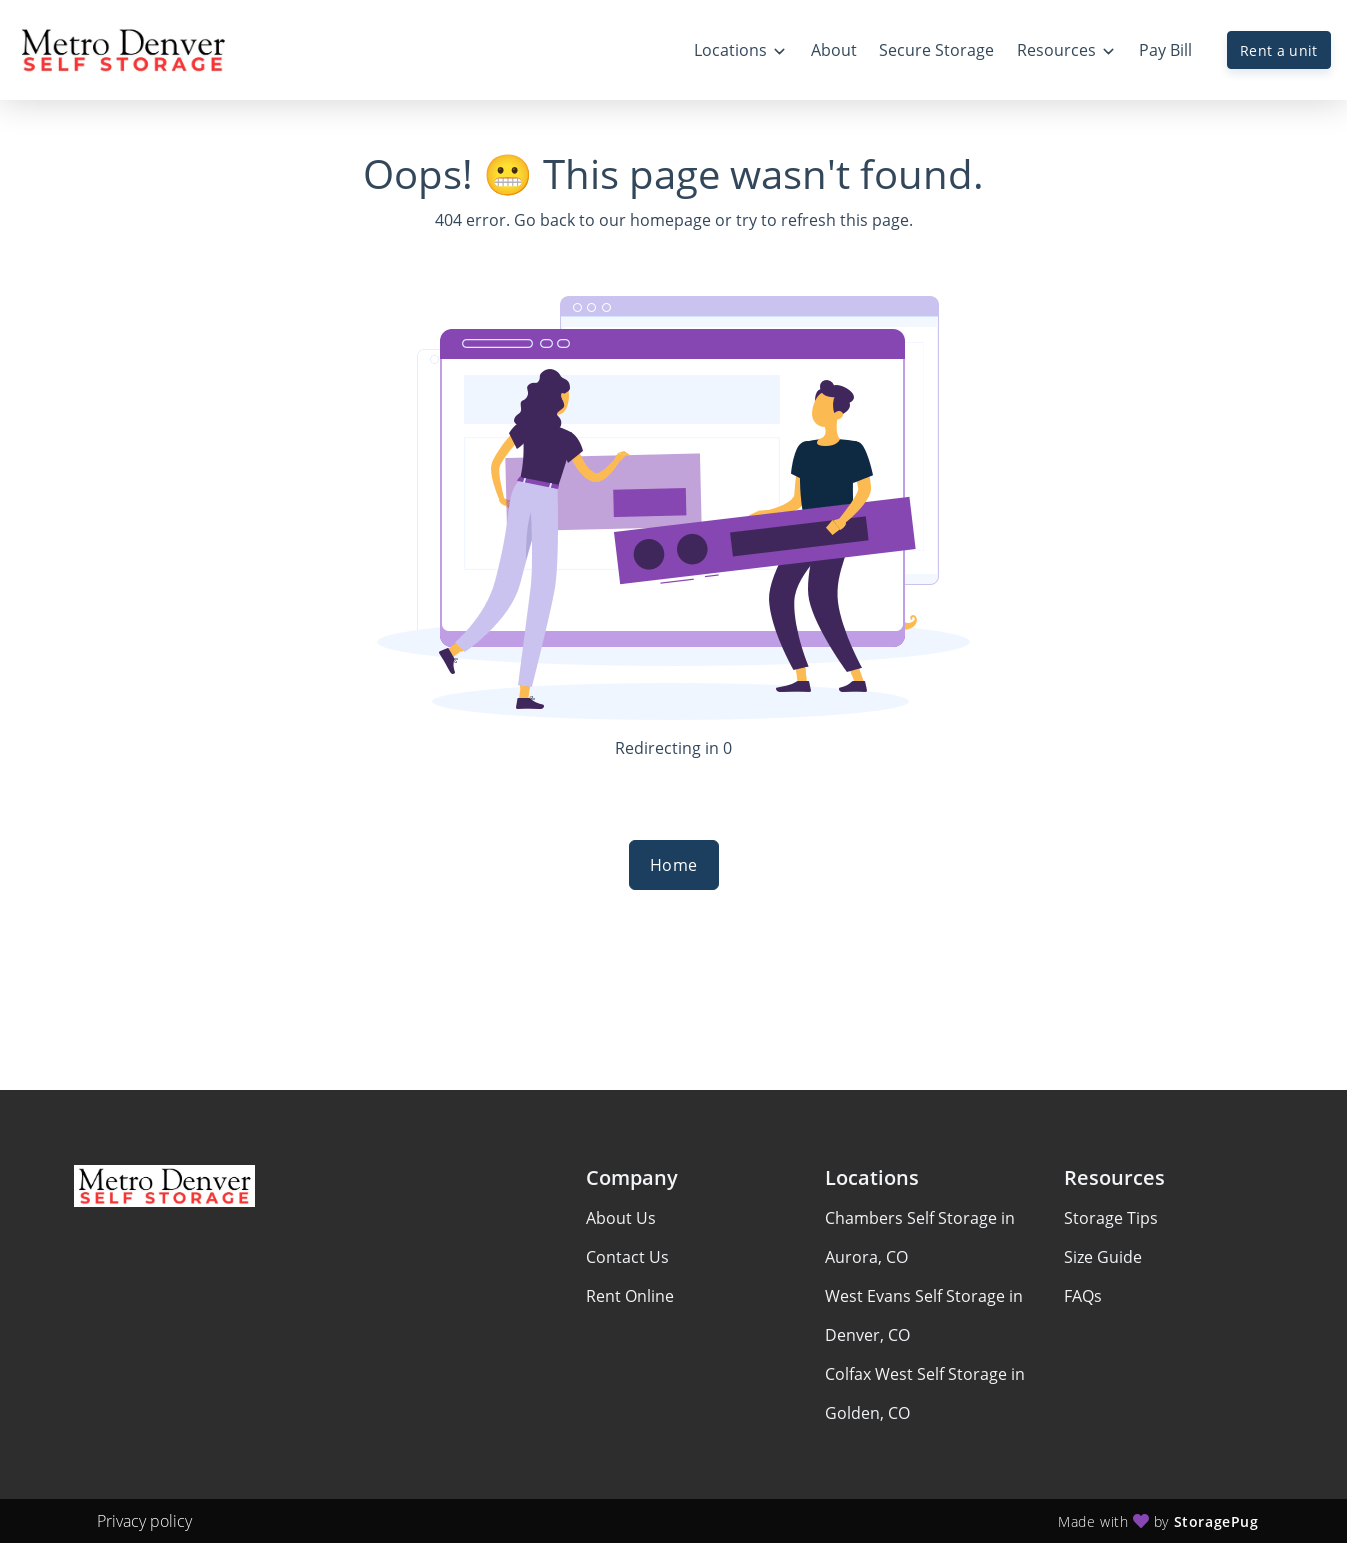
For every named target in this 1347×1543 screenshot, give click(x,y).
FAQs (1083, 1296)
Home (674, 865)
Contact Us (627, 1257)
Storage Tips (1111, 1218)
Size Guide (1103, 1257)
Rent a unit (1279, 50)
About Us (621, 1218)
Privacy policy (144, 1521)
